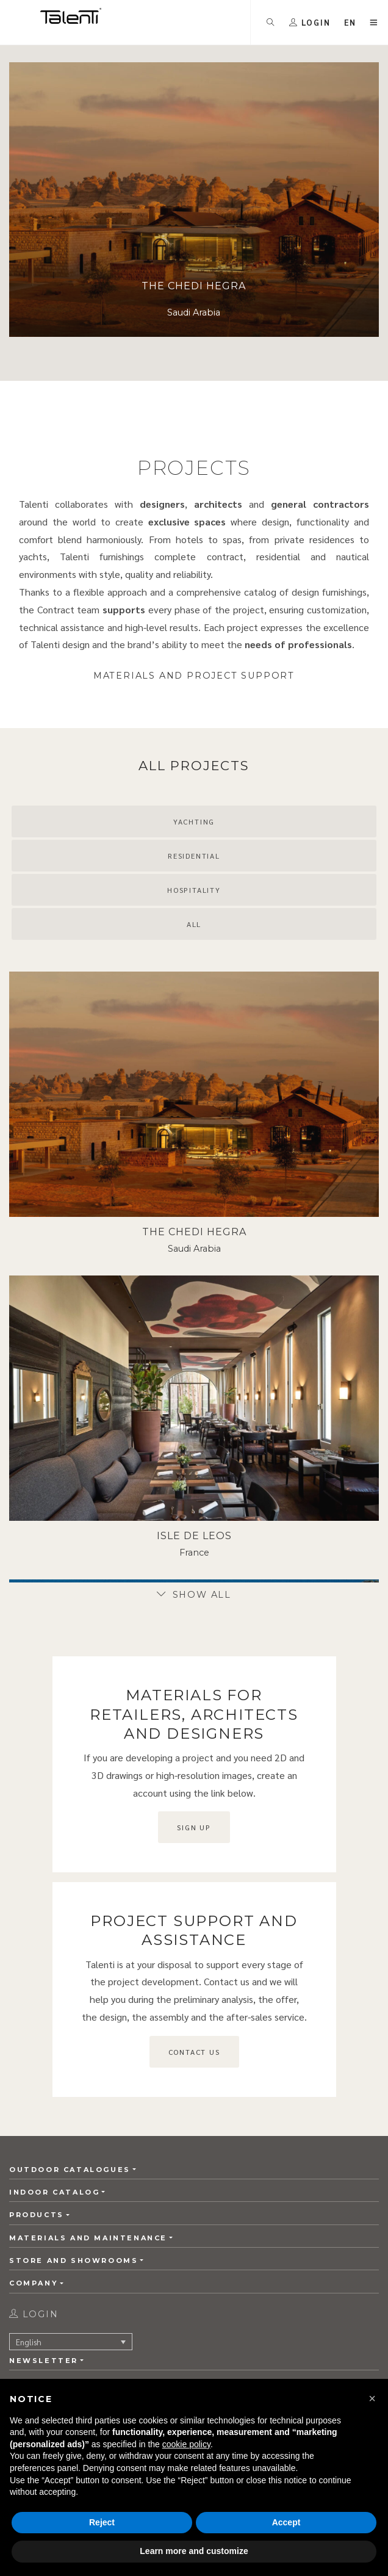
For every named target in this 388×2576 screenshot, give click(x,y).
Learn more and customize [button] (194, 2551)
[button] (372, 2398)
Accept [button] (286, 2522)
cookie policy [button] (186, 2444)
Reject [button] (102, 2522)
